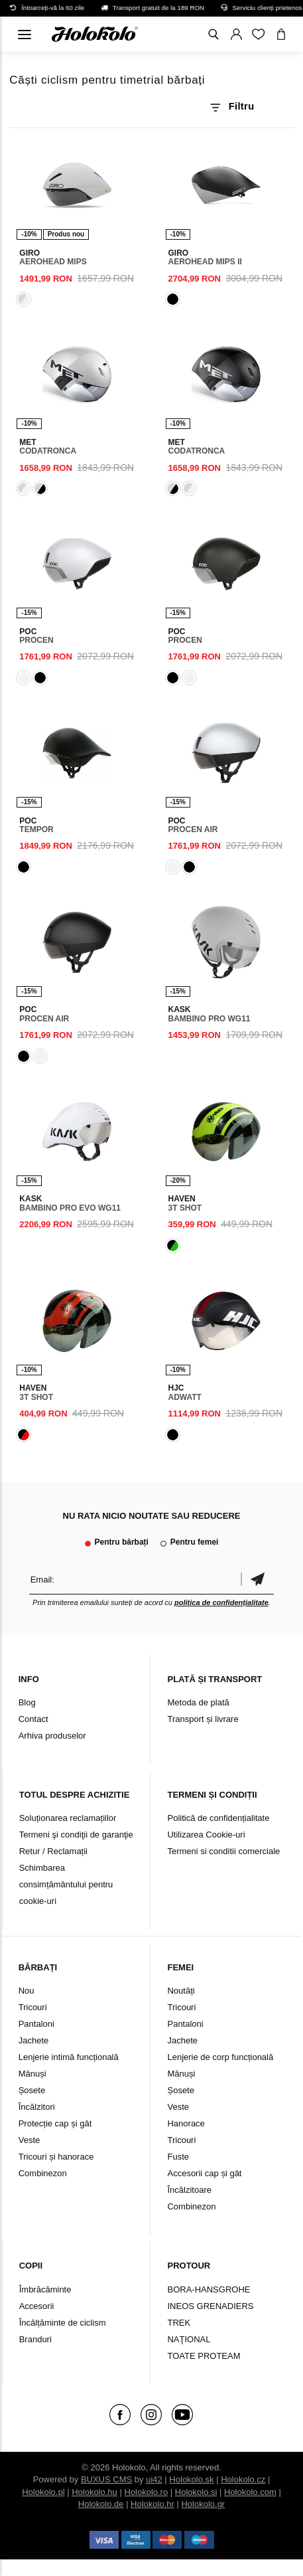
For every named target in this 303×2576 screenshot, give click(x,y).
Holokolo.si (196, 2492)
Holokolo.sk (191, 2479)
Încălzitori (37, 2107)
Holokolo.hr (152, 2504)
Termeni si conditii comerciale (223, 1851)
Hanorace (185, 2123)
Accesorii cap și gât (204, 2173)
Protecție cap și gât (55, 2123)
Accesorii (36, 2306)
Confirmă (257, 1579)
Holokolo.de (101, 2504)
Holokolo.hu (94, 2492)
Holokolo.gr (203, 2504)
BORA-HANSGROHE (208, 2289)
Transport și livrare (202, 1719)
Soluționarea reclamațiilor (68, 1818)
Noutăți (180, 1991)
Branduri (35, 2339)
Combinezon (43, 2173)
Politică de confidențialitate (218, 1818)
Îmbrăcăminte (45, 2289)
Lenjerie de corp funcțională (220, 2057)
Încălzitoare (189, 2190)
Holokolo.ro (146, 2492)
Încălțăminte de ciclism (62, 2323)
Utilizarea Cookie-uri (206, 1835)
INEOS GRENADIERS (210, 2306)
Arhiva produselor (52, 1736)
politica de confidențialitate (221, 1602)
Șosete (32, 2090)
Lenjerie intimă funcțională (69, 2057)
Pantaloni (36, 2024)
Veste (29, 2140)
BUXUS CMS (106, 2479)
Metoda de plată (198, 1702)
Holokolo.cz (243, 2479)
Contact (33, 1719)
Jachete (34, 2040)
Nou (26, 1991)
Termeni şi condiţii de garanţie (76, 1835)
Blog (27, 1702)
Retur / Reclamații (53, 1851)
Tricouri (33, 2007)
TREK (178, 2323)
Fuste (178, 2157)
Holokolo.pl (43, 2492)
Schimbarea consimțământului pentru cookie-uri (66, 1884)
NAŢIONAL (188, 2339)
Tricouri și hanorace (56, 2157)
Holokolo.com (250, 2492)
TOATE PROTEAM (203, 2356)
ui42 (154, 2479)
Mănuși (32, 2074)
